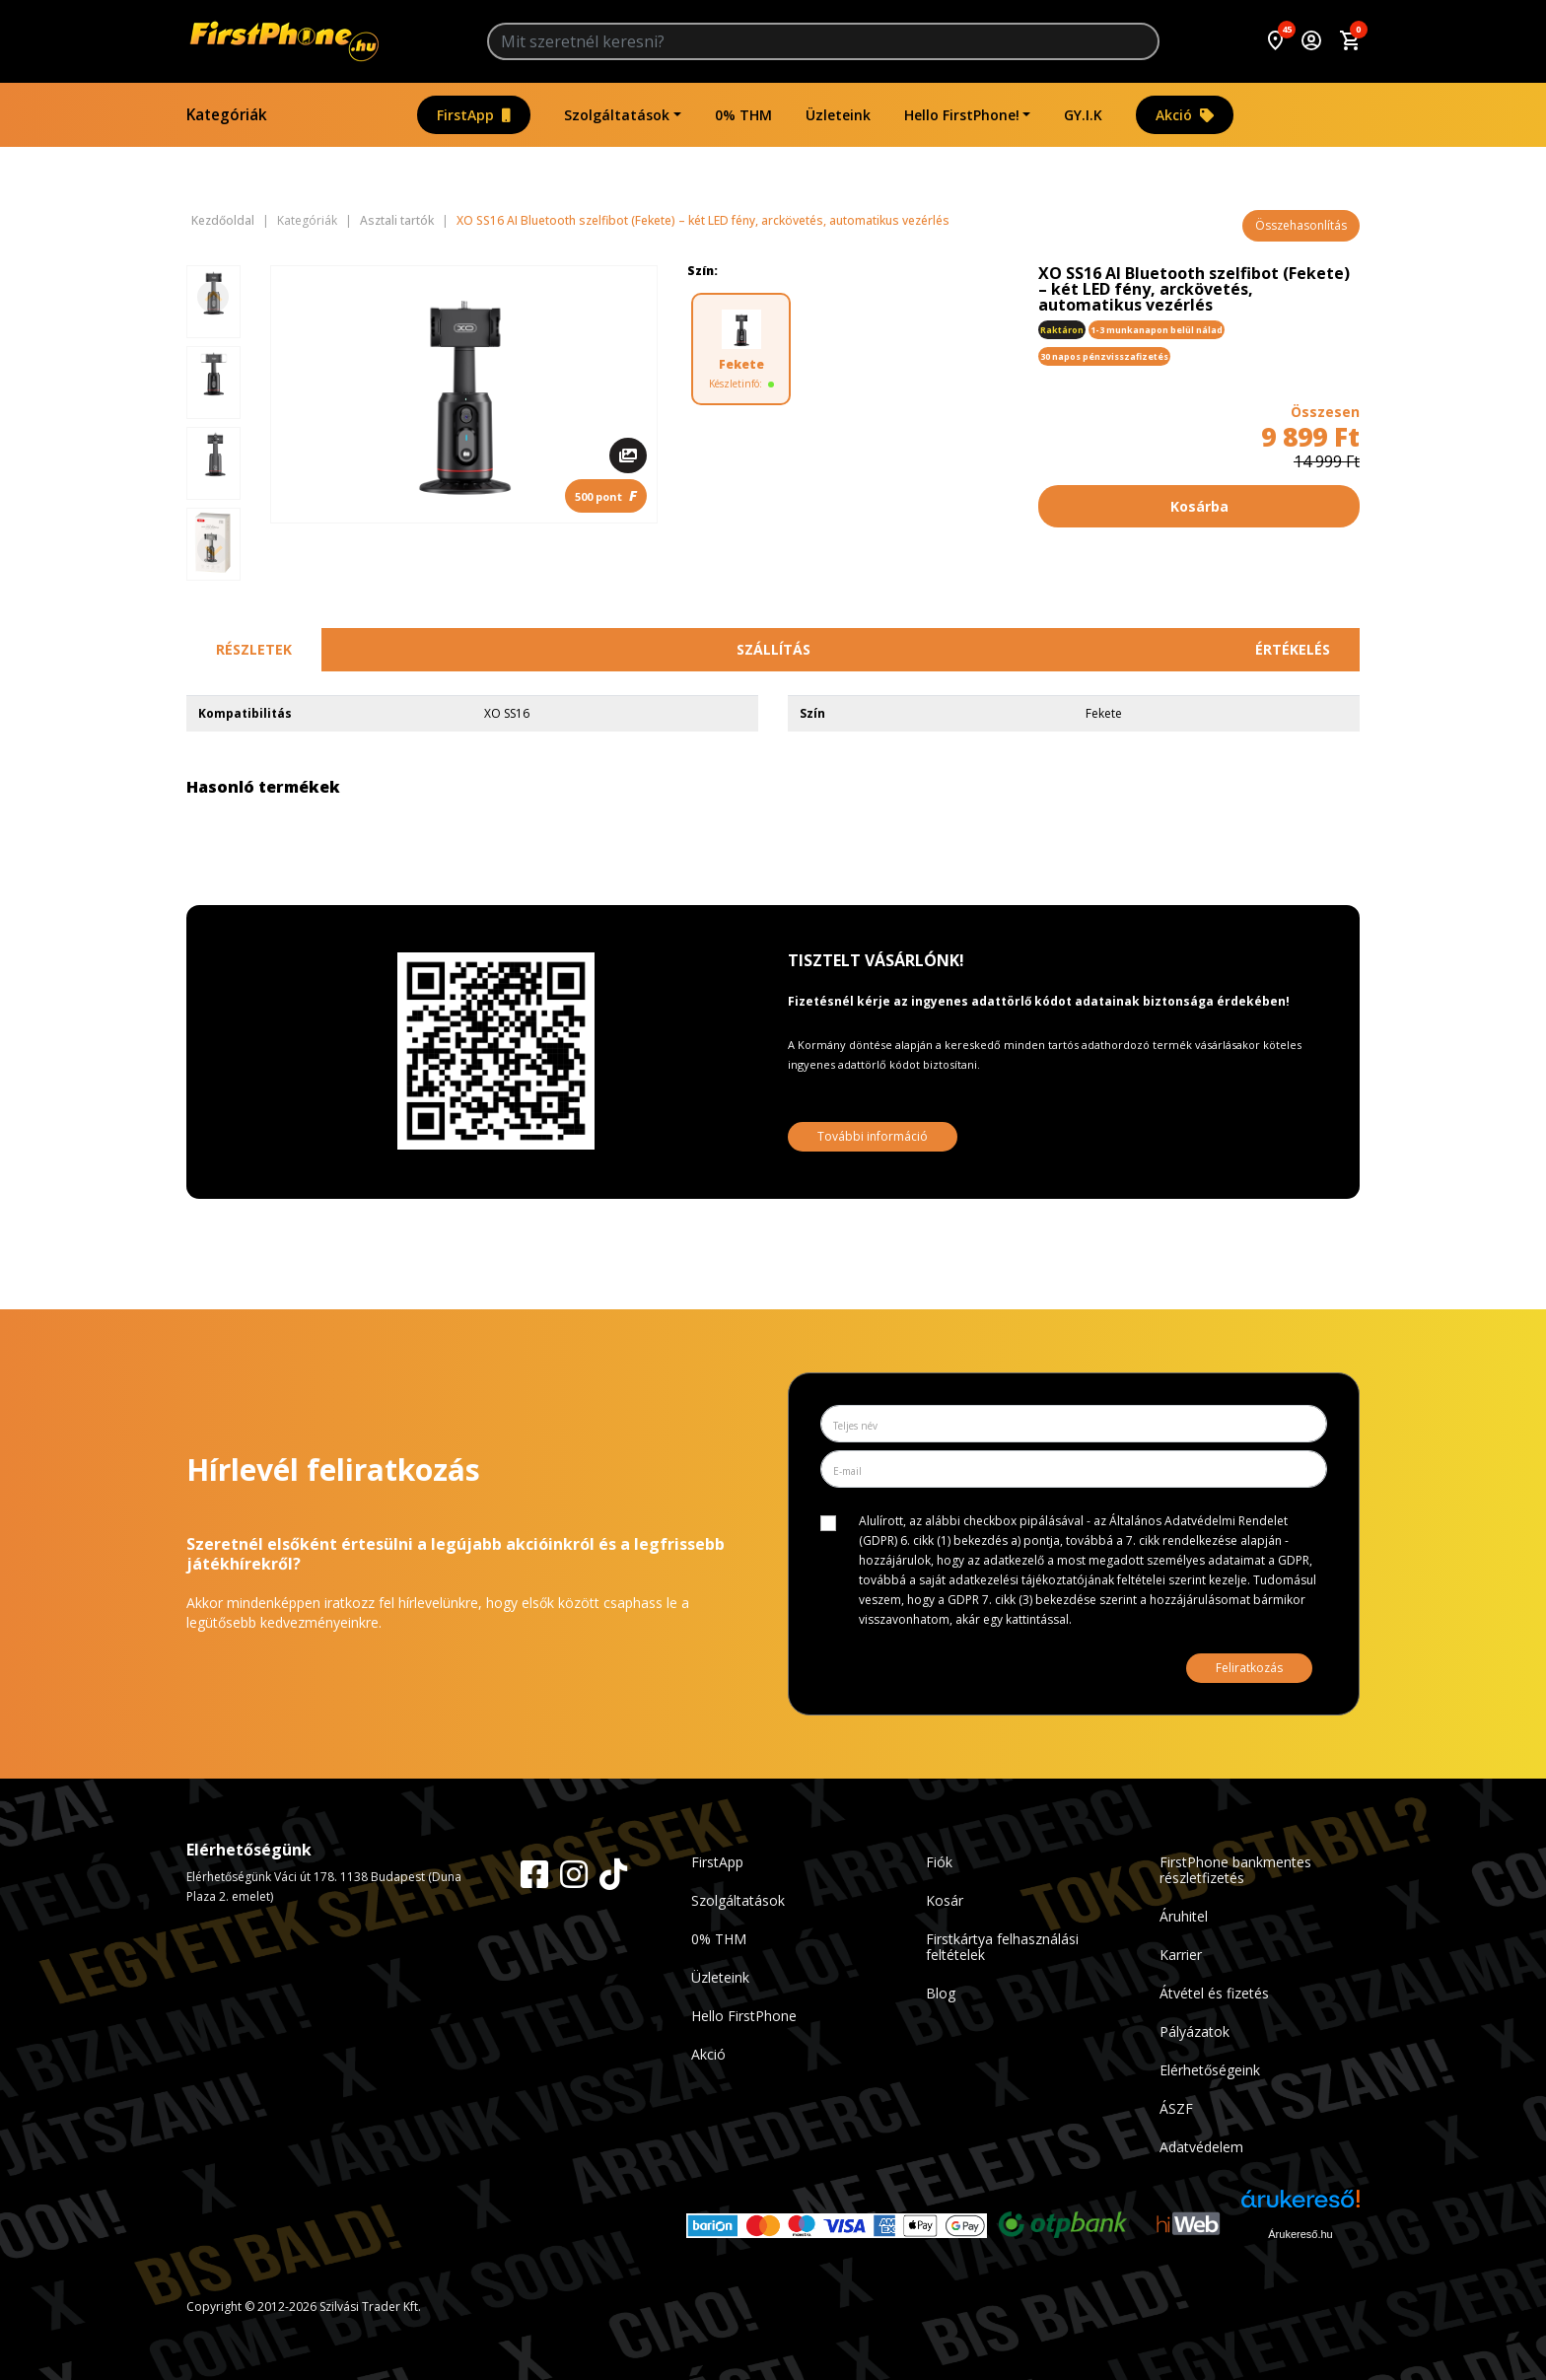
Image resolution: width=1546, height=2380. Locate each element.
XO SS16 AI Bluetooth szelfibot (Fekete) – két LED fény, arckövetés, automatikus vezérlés (703, 221)
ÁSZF (1176, 2108)
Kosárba (1199, 506)
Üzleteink (838, 114)
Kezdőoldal (222, 221)
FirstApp (474, 114)
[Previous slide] (213, 297)
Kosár (944, 1900)
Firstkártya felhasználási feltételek (1002, 1946)
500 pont (606, 495)
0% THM (743, 114)
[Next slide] (213, 549)
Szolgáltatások (616, 114)
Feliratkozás (1249, 1667)
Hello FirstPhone (744, 2015)
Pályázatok (1195, 2031)
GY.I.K (1083, 114)
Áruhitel (1184, 1916)
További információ (872, 1136)
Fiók (939, 1862)
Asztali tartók (397, 221)
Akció (1185, 114)
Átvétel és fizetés (1214, 1993)
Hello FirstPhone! (961, 114)
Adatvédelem (1201, 2146)
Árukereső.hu (1300, 2234)
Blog (940, 1993)
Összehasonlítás (1301, 225)
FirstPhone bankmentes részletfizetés (1235, 1870)
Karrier (1181, 1954)
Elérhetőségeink (1210, 2070)
